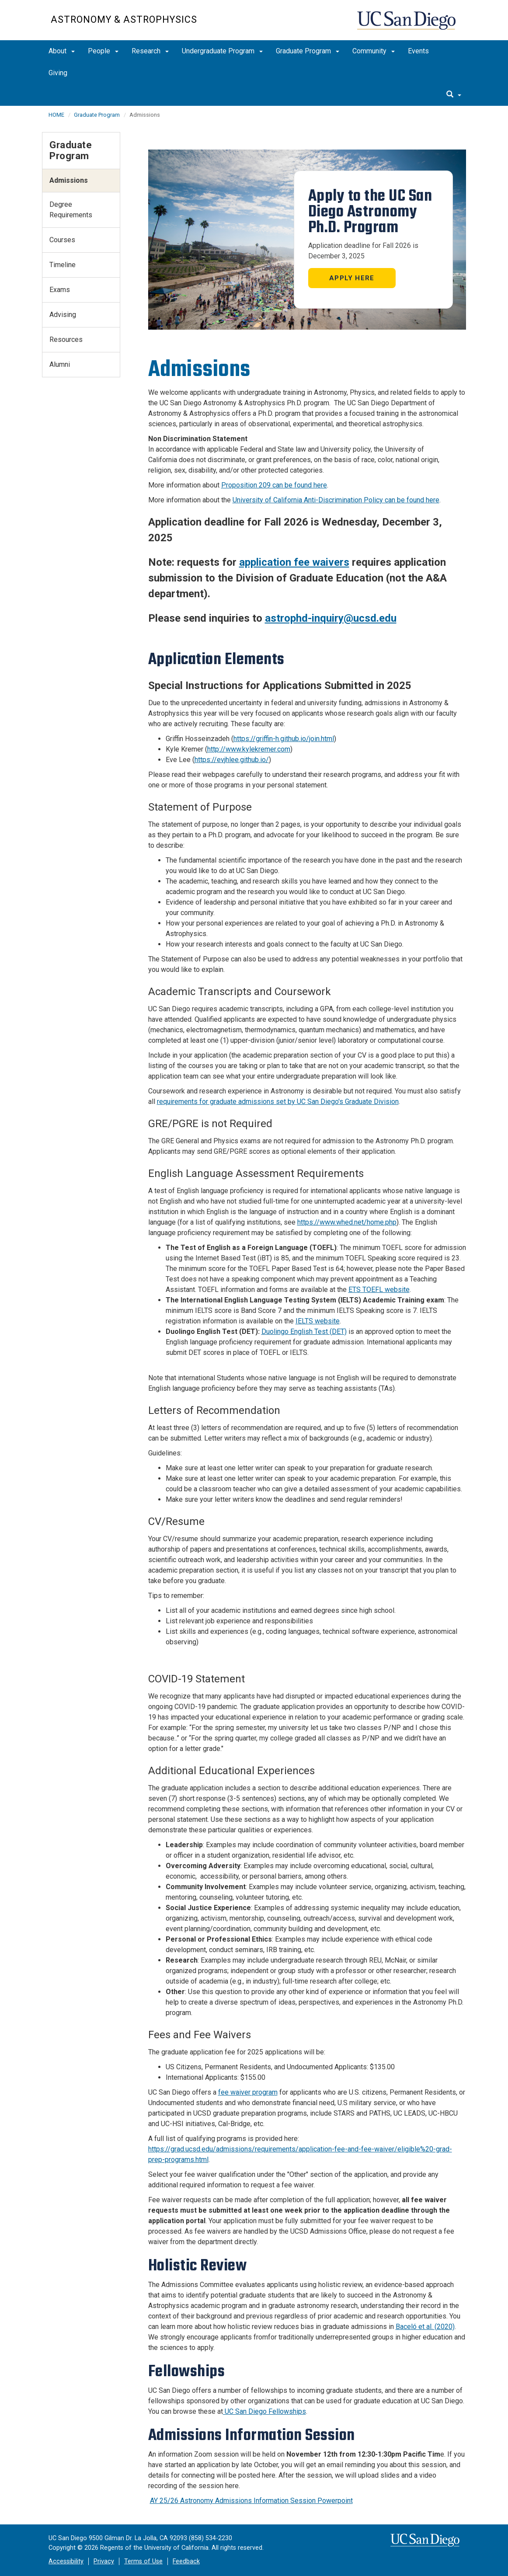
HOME (56, 114)
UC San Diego (407, 24)
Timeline (62, 265)
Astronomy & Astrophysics (124, 19)
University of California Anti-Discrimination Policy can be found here (336, 500)
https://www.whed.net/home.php (347, 1222)
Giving (58, 73)
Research (150, 51)
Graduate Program (307, 51)
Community (373, 51)
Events (418, 51)
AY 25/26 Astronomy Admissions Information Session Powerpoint (251, 2500)
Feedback (186, 2561)
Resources (66, 339)
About (62, 51)
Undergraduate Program (222, 51)
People (103, 51)
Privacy (104, 2561)
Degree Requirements (70, 209)
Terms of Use (143, 2561)
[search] (454, 95)
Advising (62, 314)
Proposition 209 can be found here (274, 485)
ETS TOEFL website (379, 1289)
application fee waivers (294, 562)
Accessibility (66, 2561)
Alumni (59, 364)
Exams (59, 289)
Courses (62, 240)
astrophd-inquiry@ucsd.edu (331, 618)
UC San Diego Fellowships (264, 2411)
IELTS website (318, 1321)
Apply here (351, 278)
